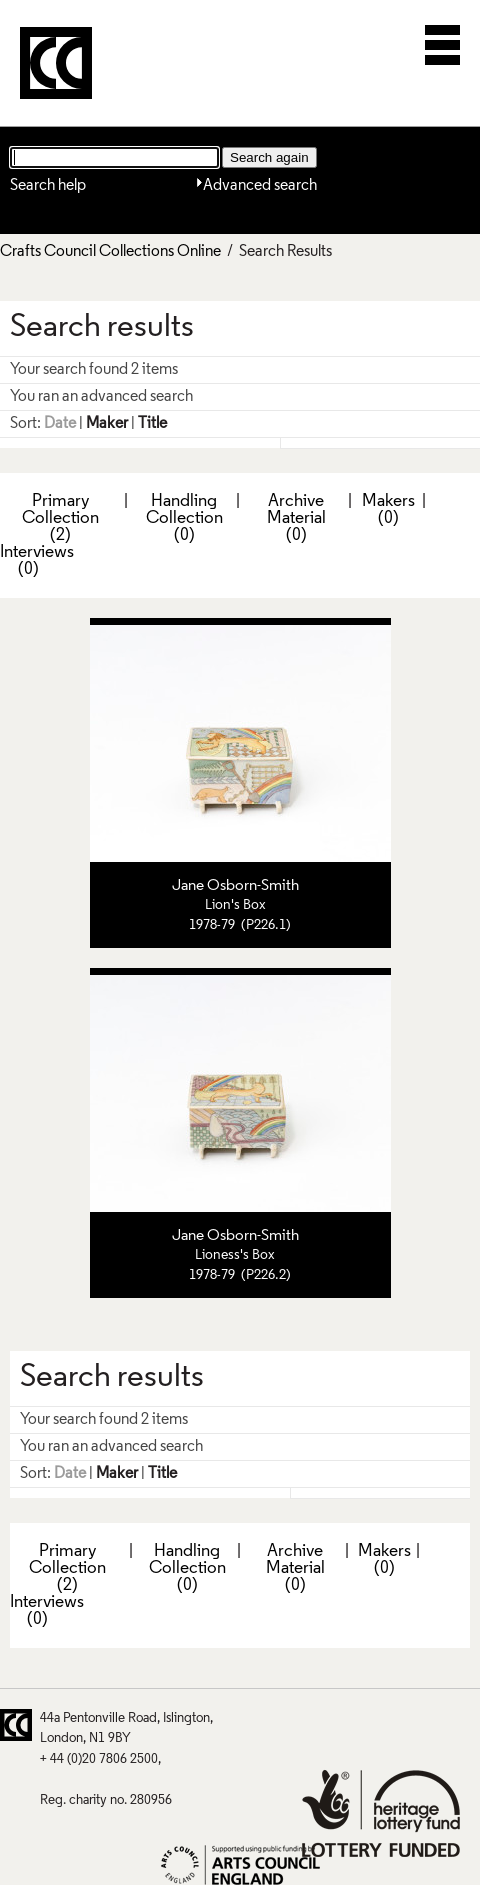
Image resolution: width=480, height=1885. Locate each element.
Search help (48, 186)
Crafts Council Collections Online (110, 252)
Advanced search (260, 186)
